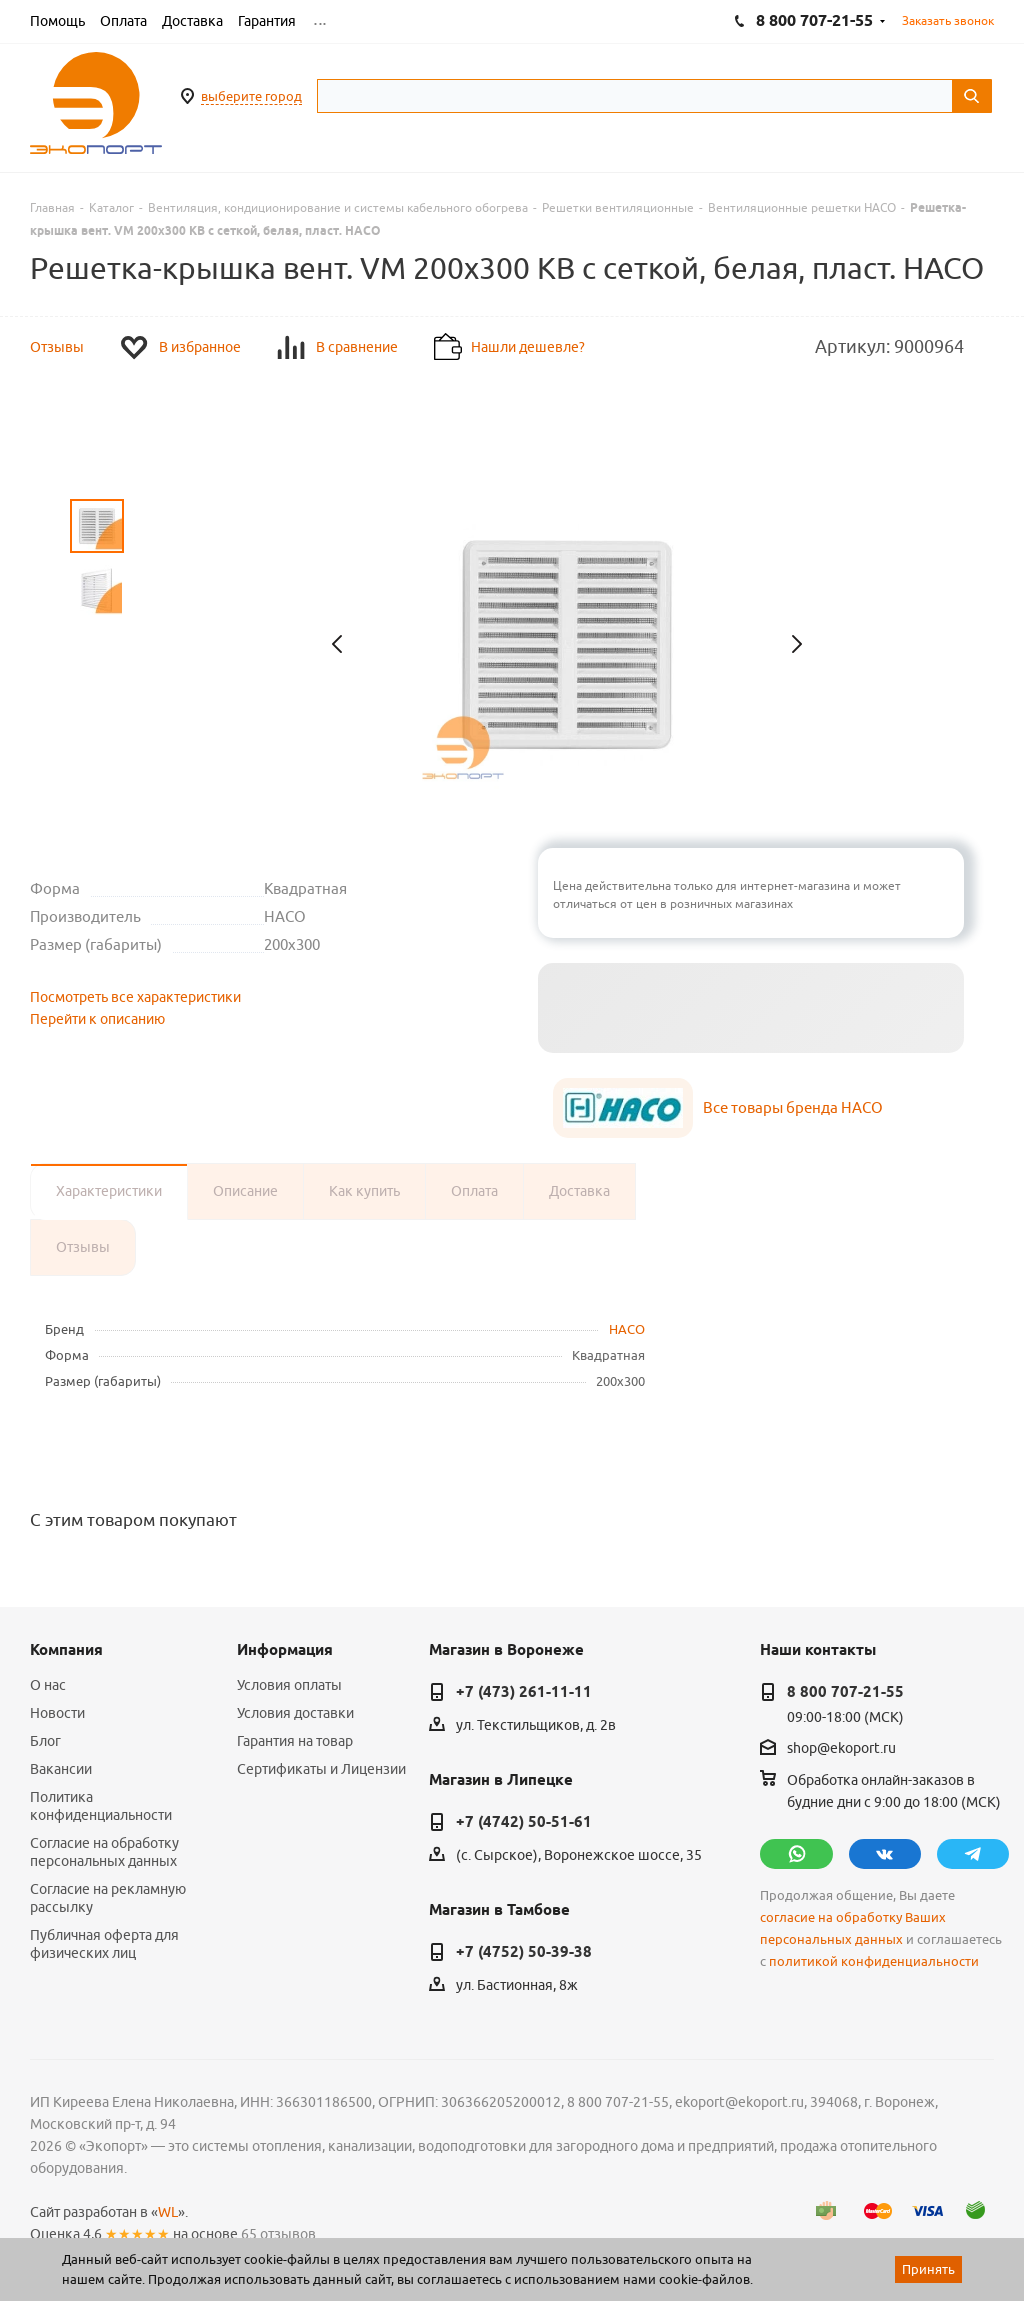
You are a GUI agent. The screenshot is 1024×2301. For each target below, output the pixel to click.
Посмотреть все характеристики (135, 997)
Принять (928, 2269)
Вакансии (61, 1769)
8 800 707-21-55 (845, 1692)
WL (168, 2212)
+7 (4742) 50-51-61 (524, 1822)
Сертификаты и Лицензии (321, 1769)
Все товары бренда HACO (793, 1107)
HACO (627, 1329)
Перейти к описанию (97, 1019)
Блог (45, 1741)
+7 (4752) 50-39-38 (524, 1952)
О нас (48, 1685)
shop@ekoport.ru (841, 1748)
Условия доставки (295, 1713)
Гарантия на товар (295, 1741)
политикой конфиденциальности (874, 1961)
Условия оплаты (289, 1685)
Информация (285, 1650)
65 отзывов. (280, 2234)
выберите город (251, 96)
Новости (57, 1713)
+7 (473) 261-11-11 (524, 1692)
